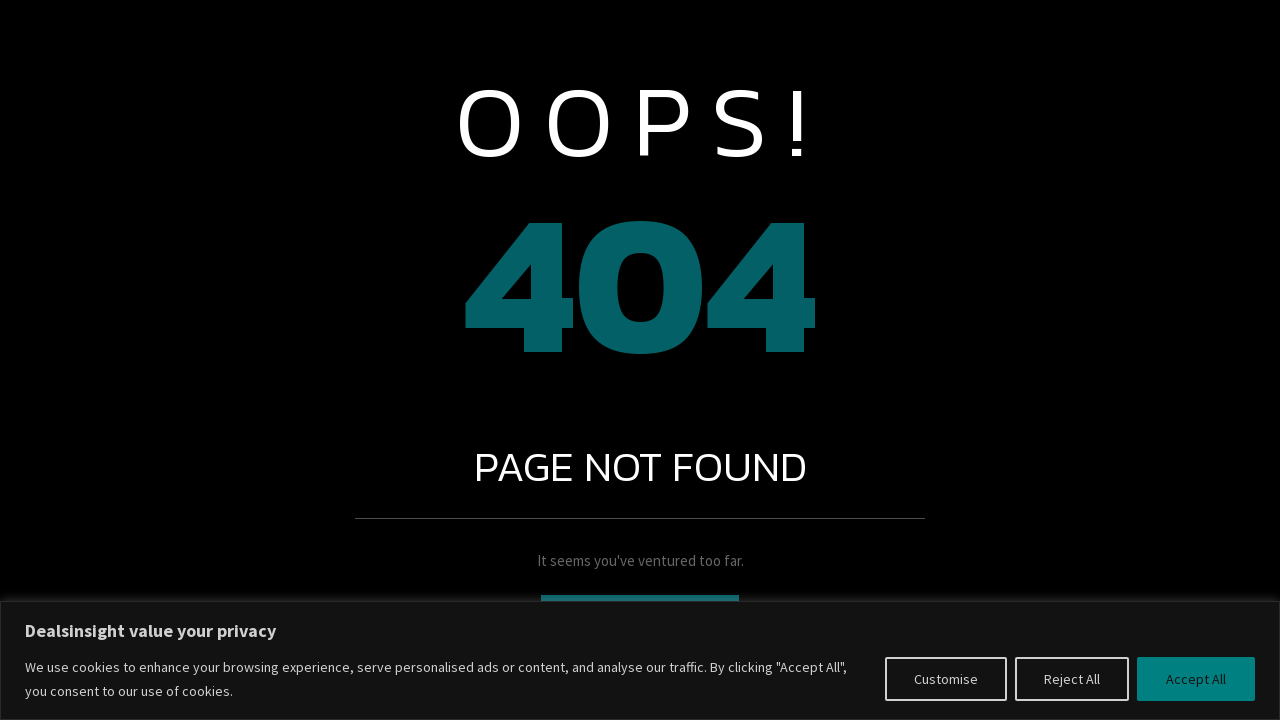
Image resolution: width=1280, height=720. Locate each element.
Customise (946, 679)
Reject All (1072, 679)
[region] (640, 660)
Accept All (1196, 679)
